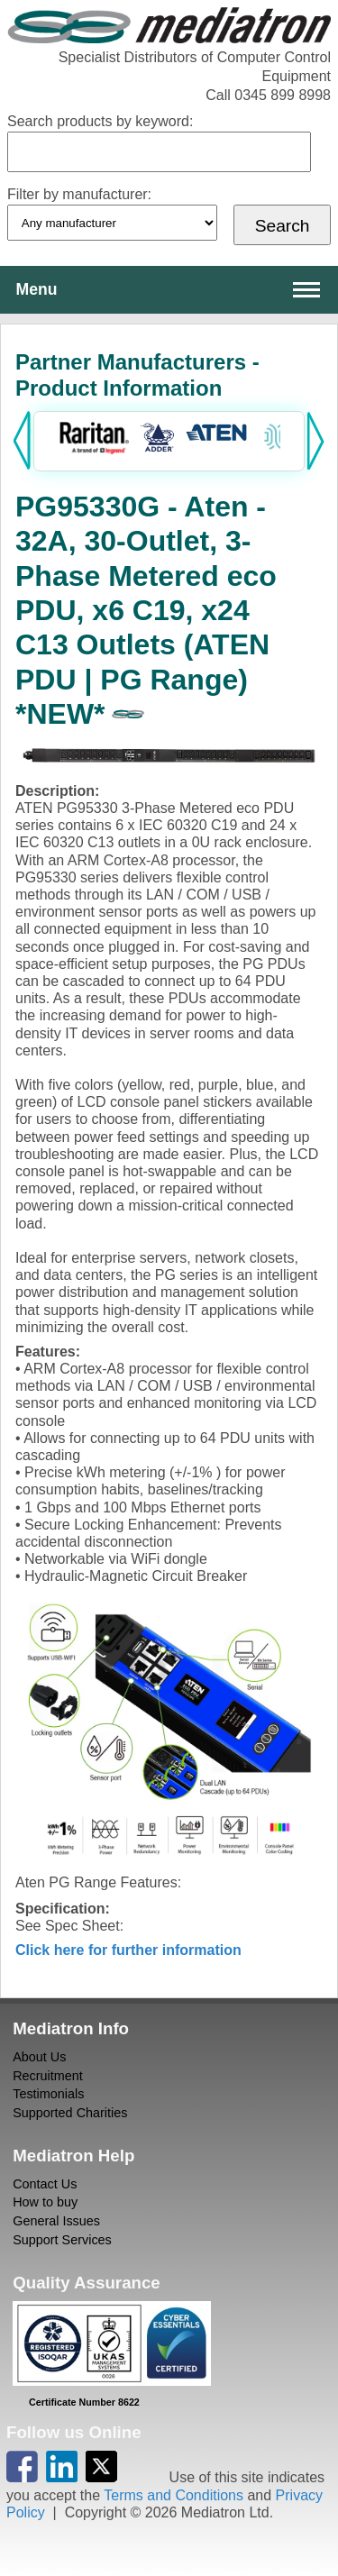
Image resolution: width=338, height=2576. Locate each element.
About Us (39, 2057)
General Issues (56, 2221)
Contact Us (45, 2184)
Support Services (62, 2240)
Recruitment (48, 2076)
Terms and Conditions (173, 2495)
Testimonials (48, 2094)
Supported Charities (70, 2113)
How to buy (45, 2202)
